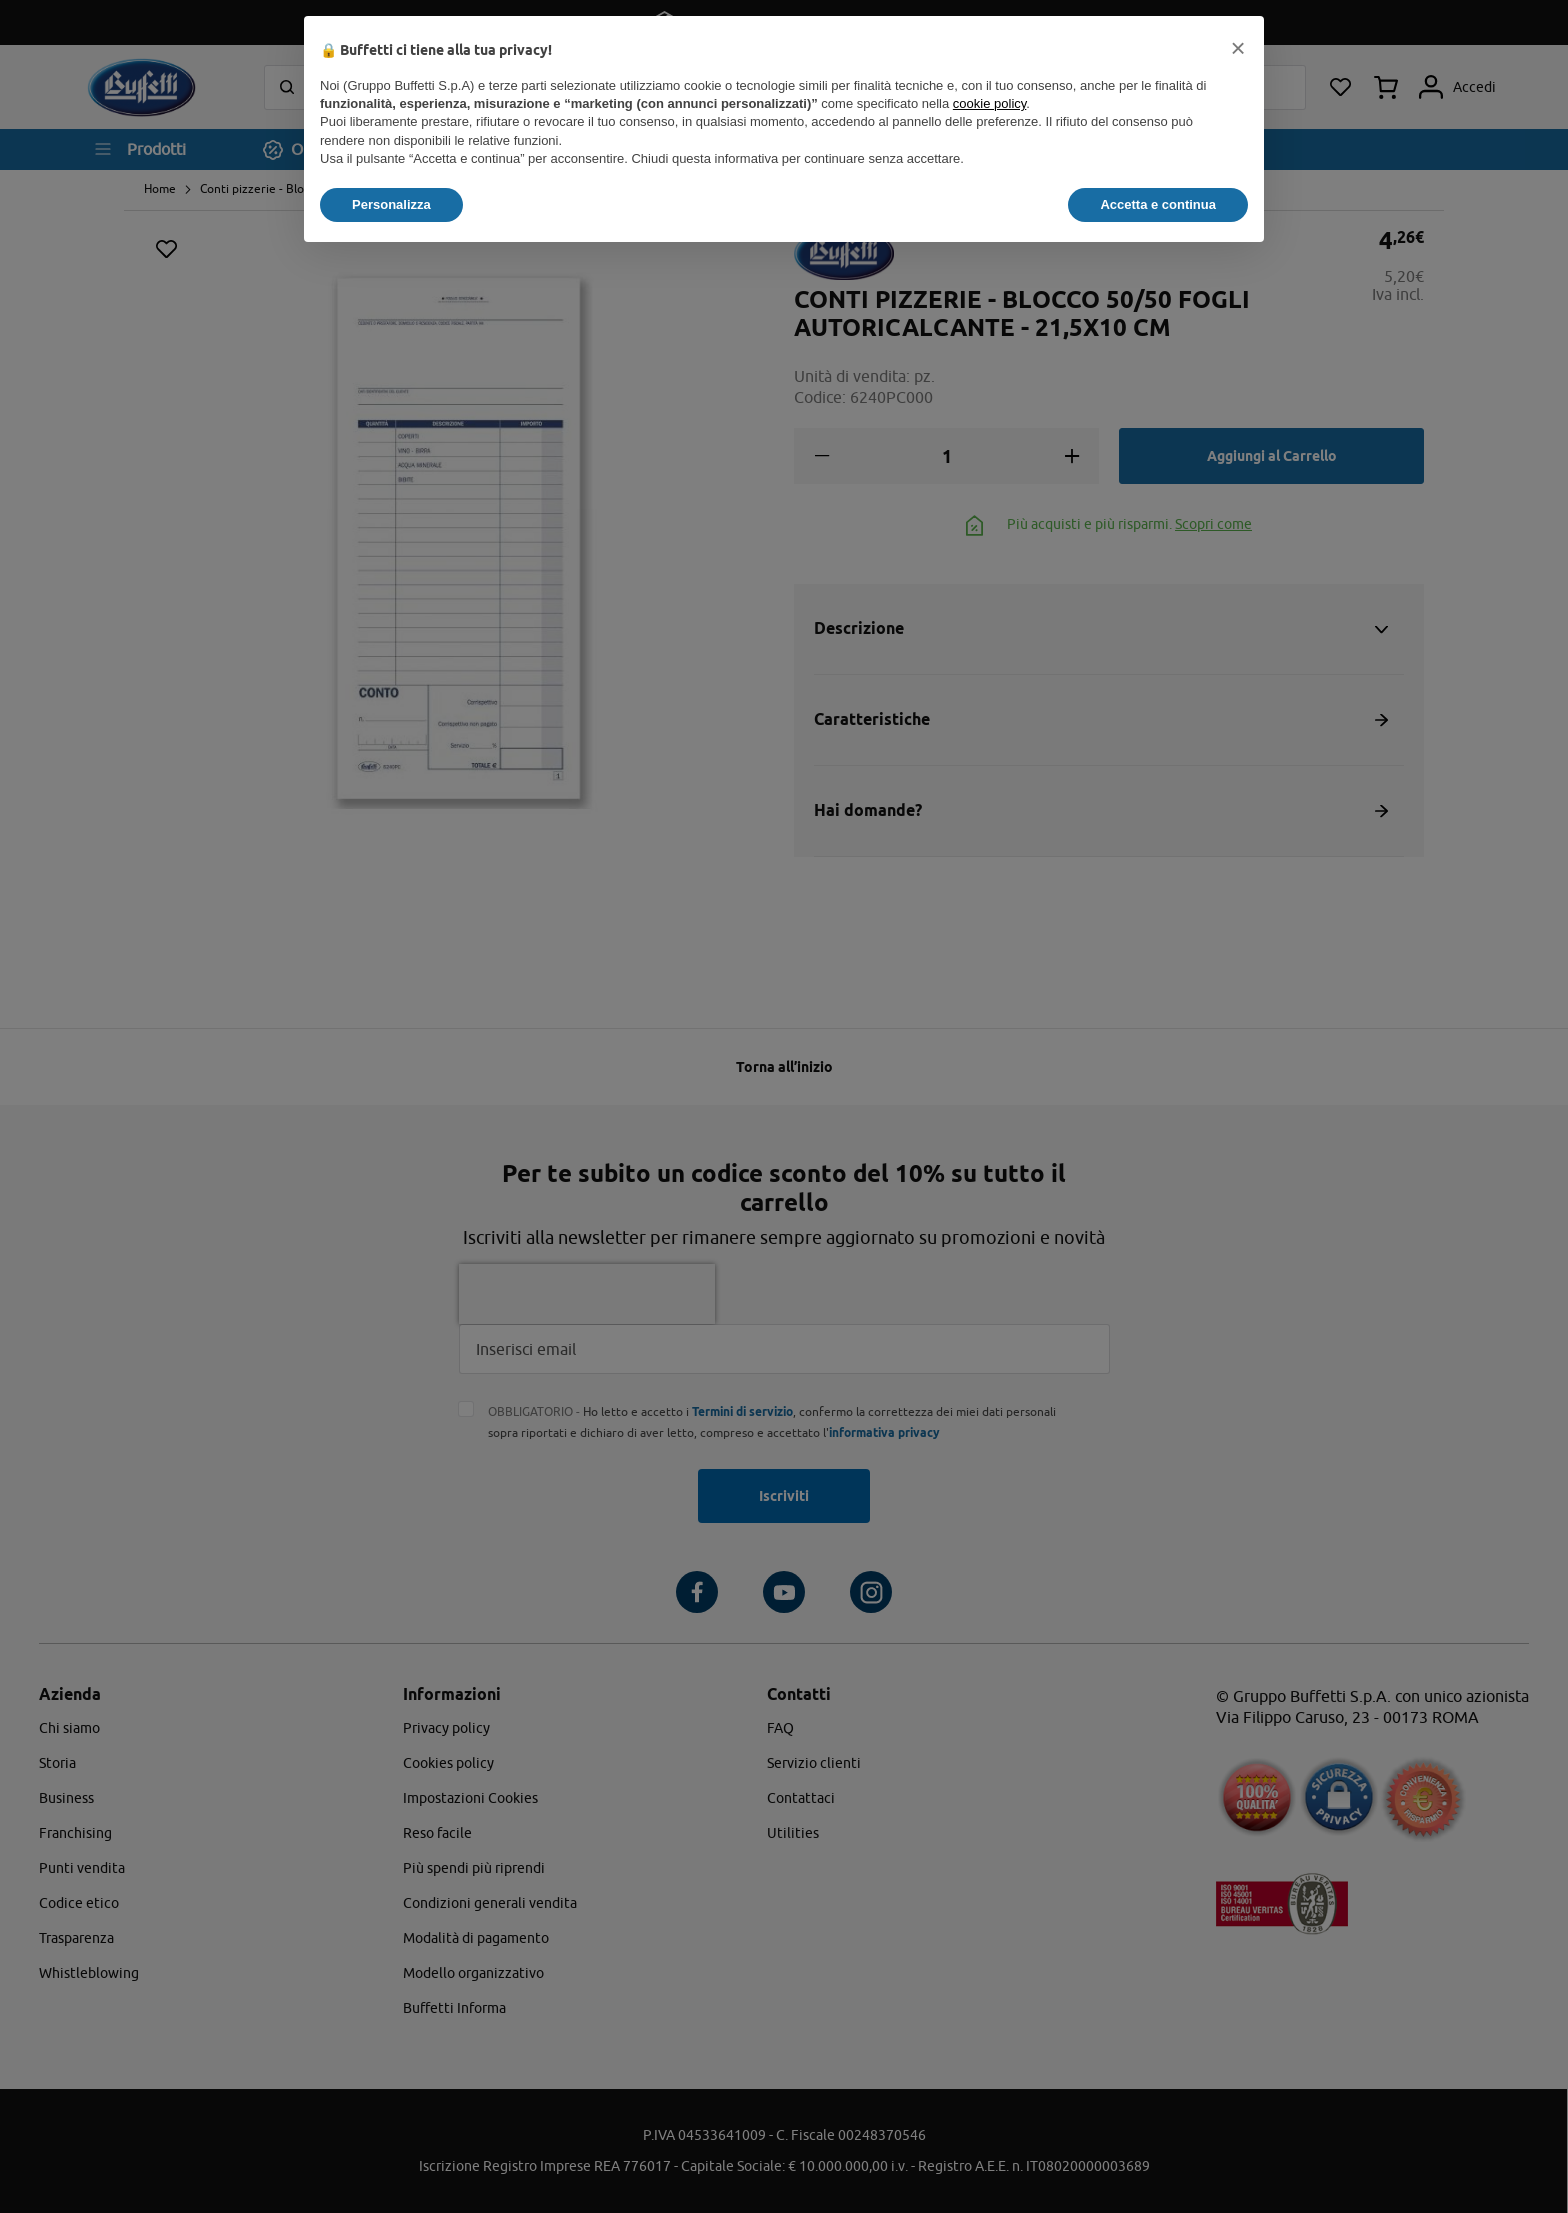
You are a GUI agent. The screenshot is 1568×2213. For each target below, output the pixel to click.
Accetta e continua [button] (1158, 204)
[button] (1238, 48)
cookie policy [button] (989, 103)
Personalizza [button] (391, 204)
